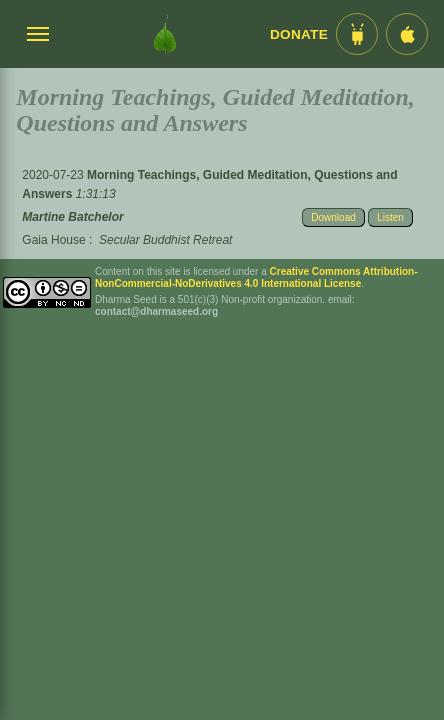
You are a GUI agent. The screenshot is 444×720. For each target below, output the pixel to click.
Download (333, 217)
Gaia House (53, 240)
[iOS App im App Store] (407, 34)
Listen (390, 217)
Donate (299, 34)
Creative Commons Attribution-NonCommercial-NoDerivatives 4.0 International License (256, 277)
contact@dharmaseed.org (156, 311)
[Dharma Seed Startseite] (165, 34)
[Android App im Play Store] (357, 34)
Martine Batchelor (72, 217)
